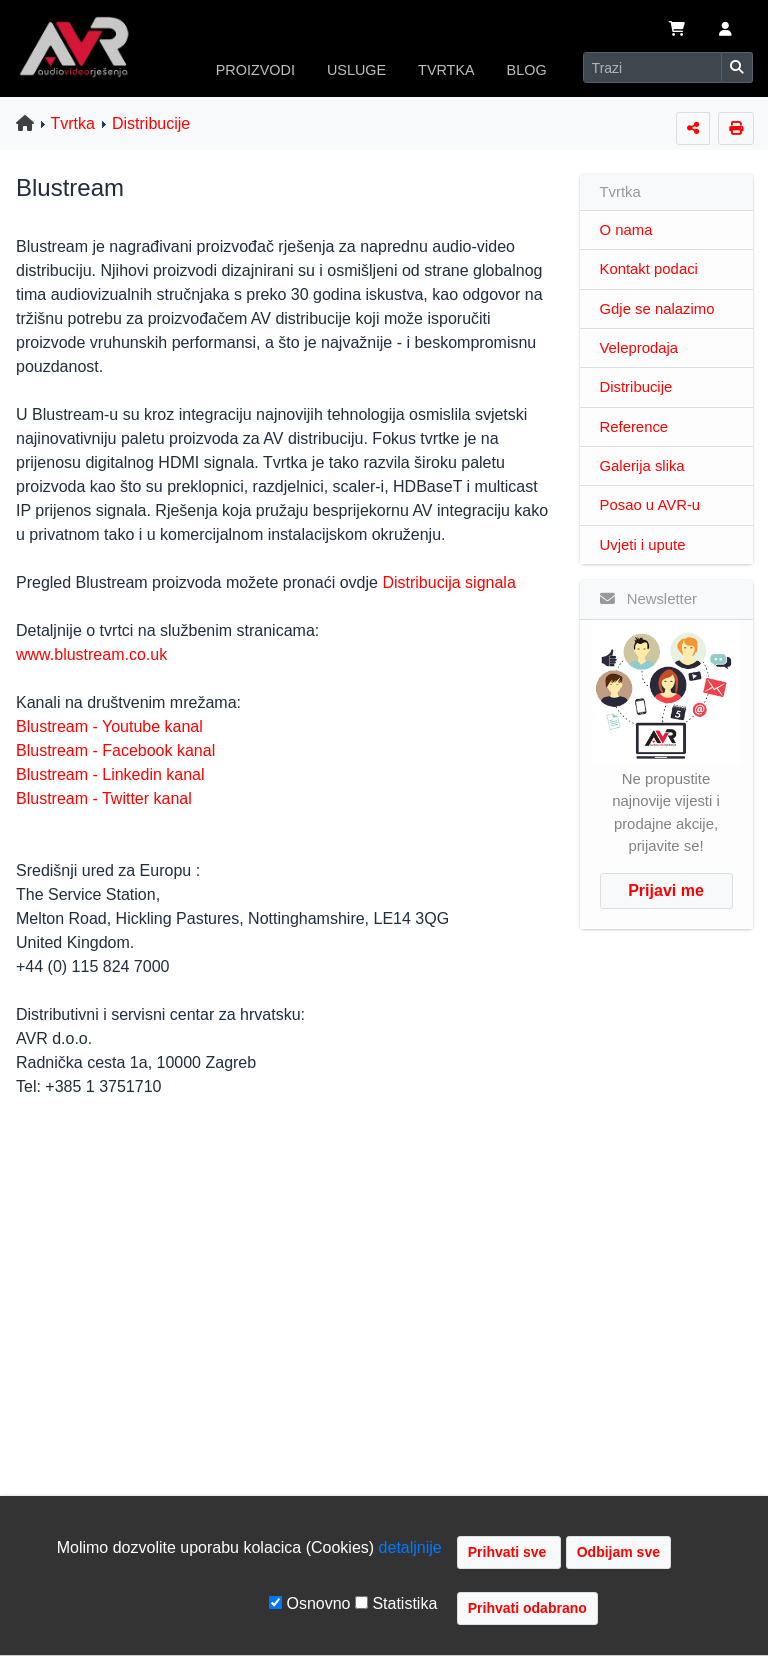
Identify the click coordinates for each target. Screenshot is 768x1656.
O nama (626, 230)
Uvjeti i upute (643, 545)
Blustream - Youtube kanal (109, 726)
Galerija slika (642, 466)
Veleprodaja (639, 348)
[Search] (652, 67)
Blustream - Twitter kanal (104, 798)
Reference (634, 427)
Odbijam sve (618, 1552)
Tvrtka (73, 123)
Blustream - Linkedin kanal (110, 774)
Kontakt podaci (649, 269)
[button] (725, 31)
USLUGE (356, 70)
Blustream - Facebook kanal (115, 750)
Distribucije (151, 123)
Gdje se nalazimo (657, 309)
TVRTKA (446, 70)
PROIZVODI (255, 70)
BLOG (527, 70)
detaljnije (410, 1547)
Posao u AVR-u (650, 505)
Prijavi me (666, 890)
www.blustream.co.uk (91, 654)
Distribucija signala (448, 582)
